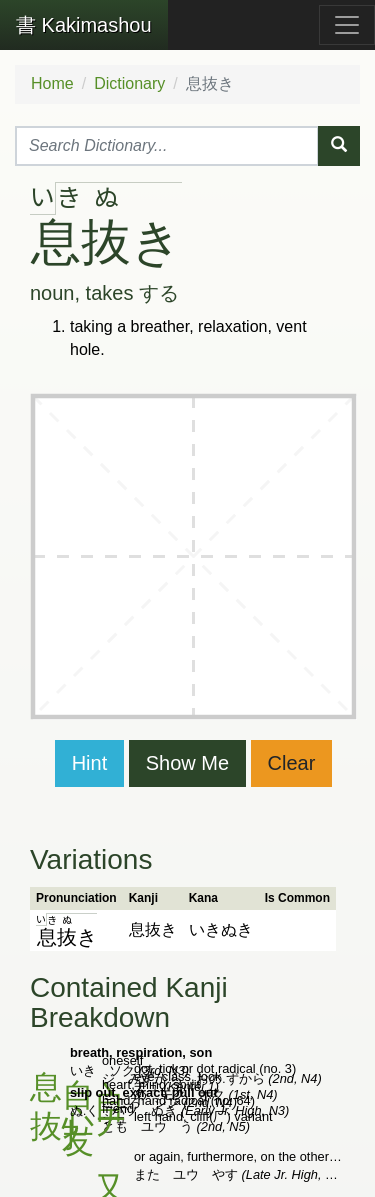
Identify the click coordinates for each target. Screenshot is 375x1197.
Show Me (187, 763)
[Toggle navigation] (347, 25)
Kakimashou (84, 25)
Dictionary (129, 83)
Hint (90, 763)
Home (52, 83)
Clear (292, 763)
